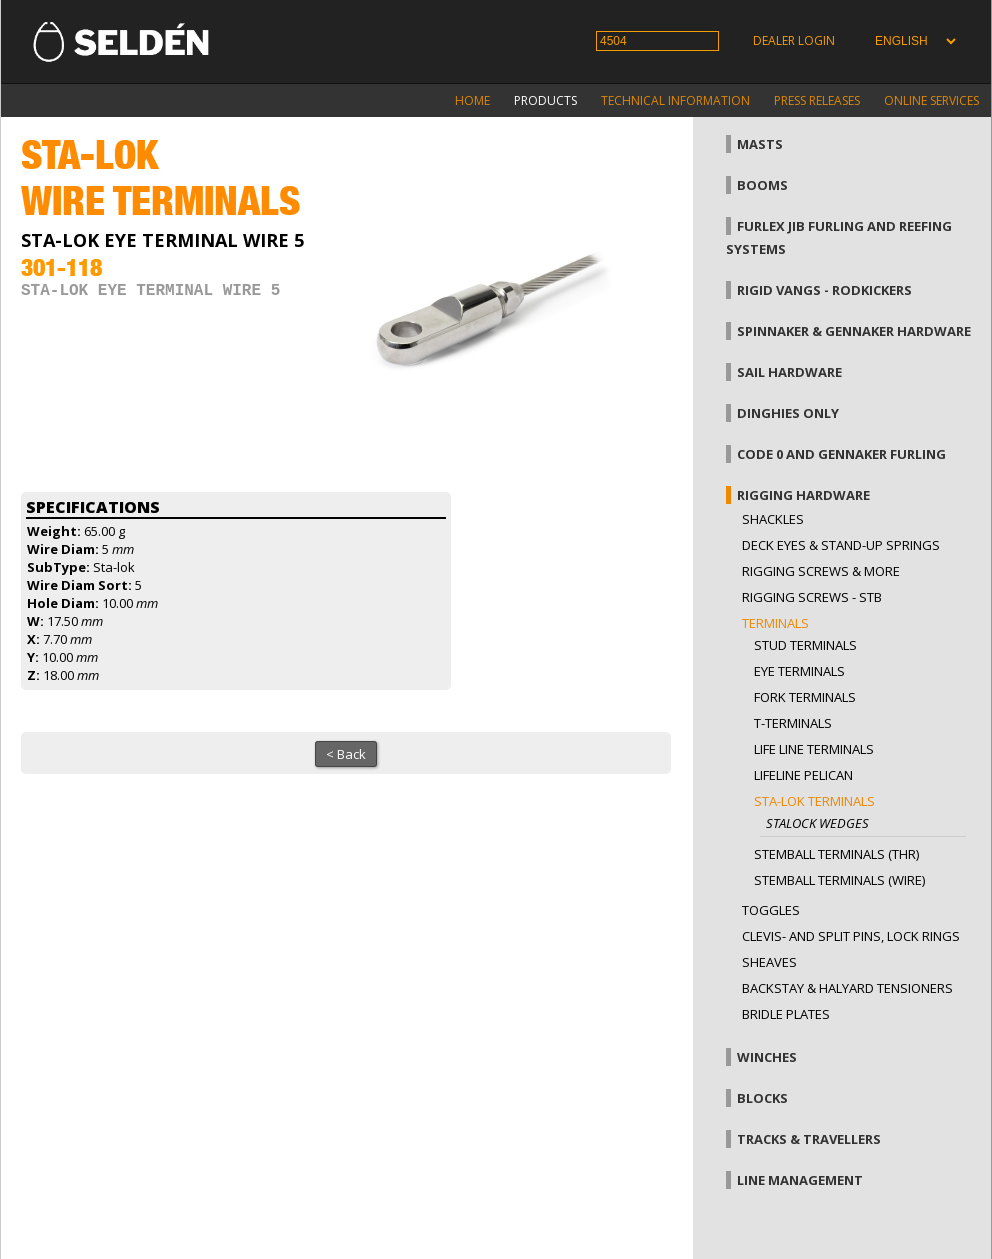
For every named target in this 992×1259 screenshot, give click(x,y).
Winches (767, 1057)
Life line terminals (814, 749)
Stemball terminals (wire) (839, 880)
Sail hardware (789, 372)
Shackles (773, 519)
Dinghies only (788, 413)
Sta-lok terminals (814, 801)
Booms (762, 185)
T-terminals (793, 723)
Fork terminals (805, 697)
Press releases (817, 100)
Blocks (762, 1098)
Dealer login (794, 40)
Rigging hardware (803, 495)
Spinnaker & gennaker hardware (854, 331)
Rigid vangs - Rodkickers (824, 290)
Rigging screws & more (821, 571)
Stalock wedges (817, 823)
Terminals (775, 623)
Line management (800, 1180)
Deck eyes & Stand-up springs (841, 545)
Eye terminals (799, 671)
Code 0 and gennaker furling (841, 454)
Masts (760, 144)
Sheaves (769, 962)
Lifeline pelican (803, 775)
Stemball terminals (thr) (836, 854)
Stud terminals (805, 645)
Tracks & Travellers (809, 1139)
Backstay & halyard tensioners (847, 988)
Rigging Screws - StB (812, 597)
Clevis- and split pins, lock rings (851, 936)
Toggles (771, 910)
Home (472, 100)
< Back (346, 754)
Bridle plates (786, 1014)
